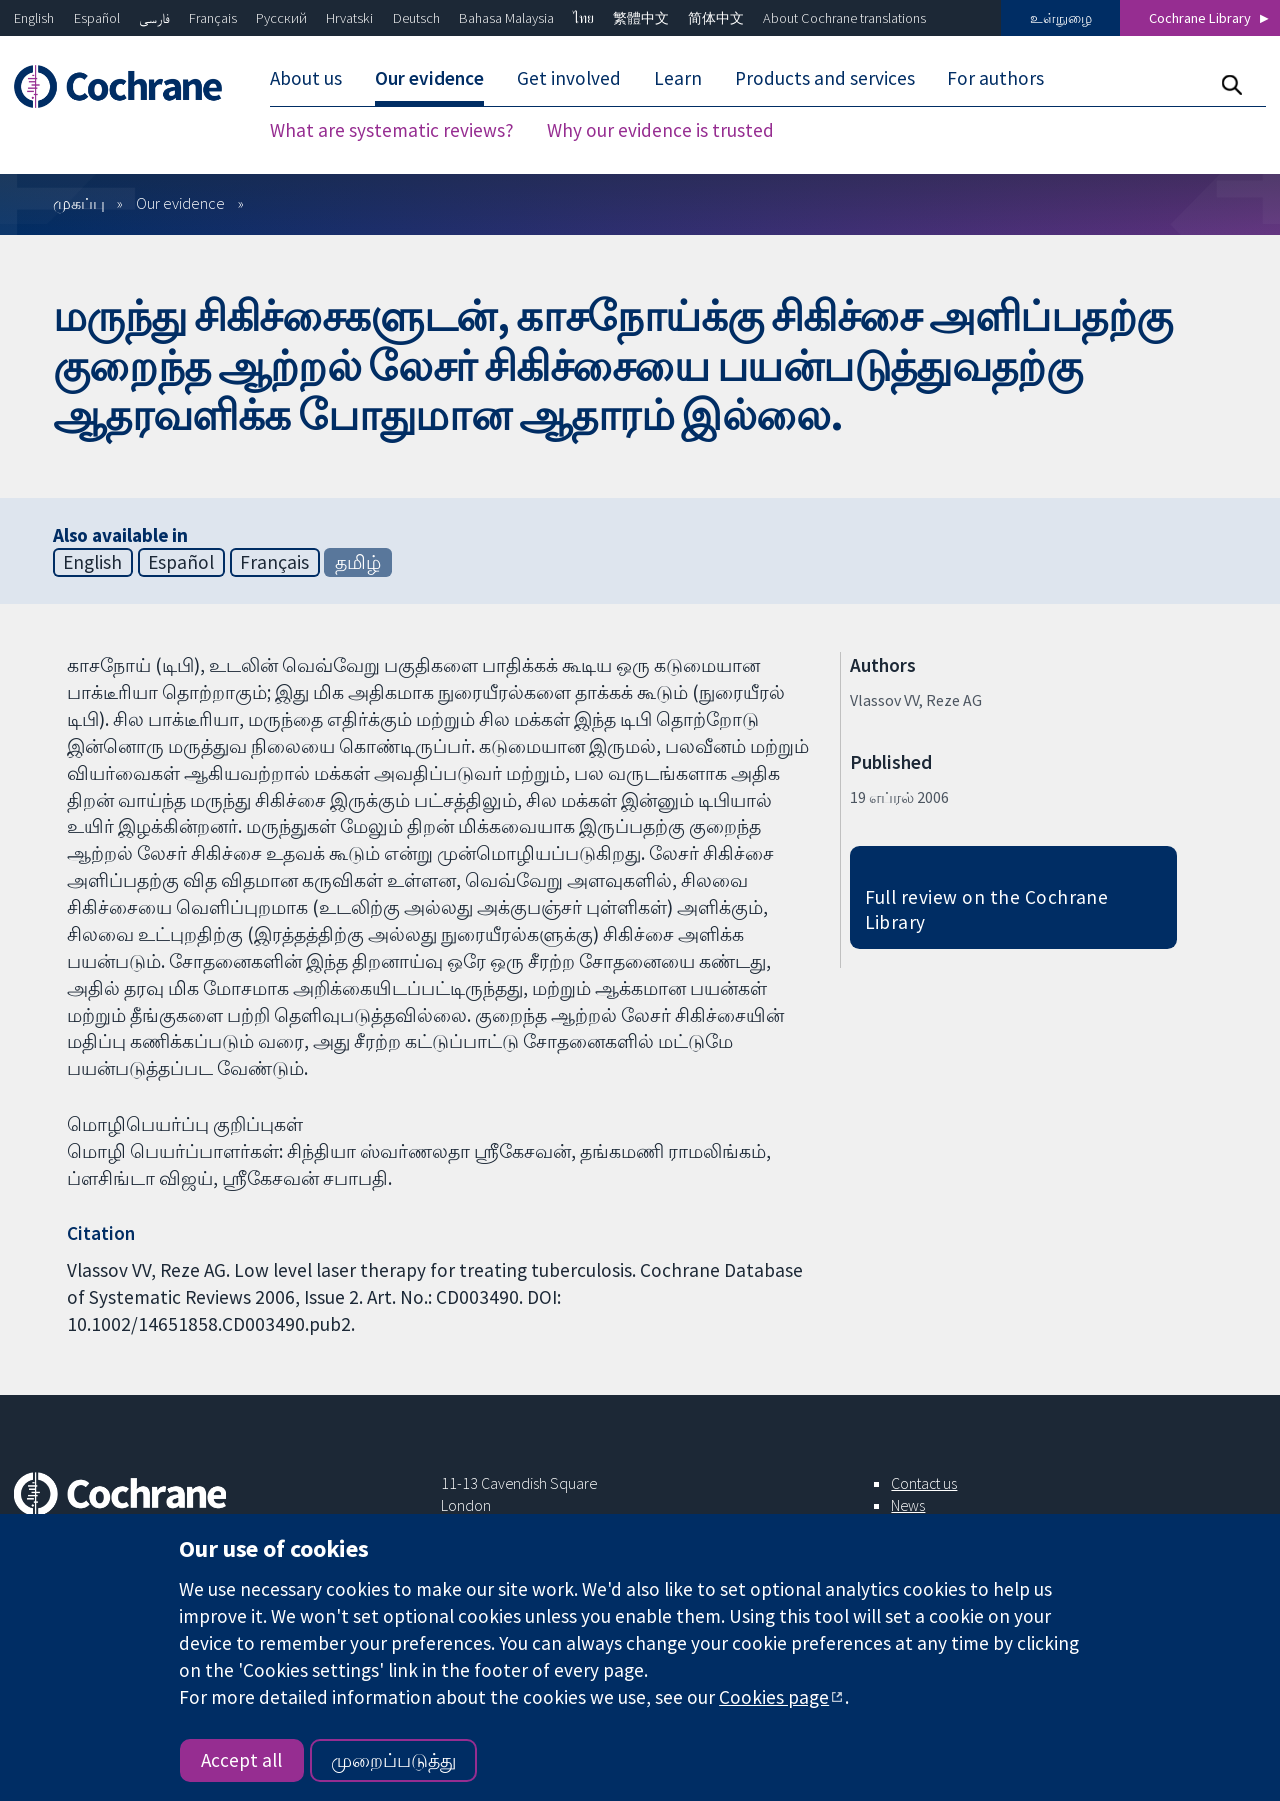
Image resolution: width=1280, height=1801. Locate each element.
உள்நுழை (1061, 18)
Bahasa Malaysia (506, 18)
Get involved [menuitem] (569, 78)
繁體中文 (641, 18)
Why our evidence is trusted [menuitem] (660, 130)
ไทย (583, 18)
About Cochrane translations (844, 18)
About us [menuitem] (306, 78)
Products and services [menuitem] (825, 78)
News (908, 1505)
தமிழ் (358, 562)
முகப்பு (79, 203)
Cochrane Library (1200, 18)
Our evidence (180, 203)
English (34, 18)
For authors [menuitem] (995, 78)
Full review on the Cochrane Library (987, 909)
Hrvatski (349, 18)
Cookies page (774, 1697)
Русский (281, 18)
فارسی (154, 18)
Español (97, 18)
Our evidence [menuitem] (429, 78)
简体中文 (716, 18)
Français (213, 18)
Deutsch (416, 18)
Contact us (924, 1483)
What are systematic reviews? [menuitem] (392, 130)
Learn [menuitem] (678, 78)
